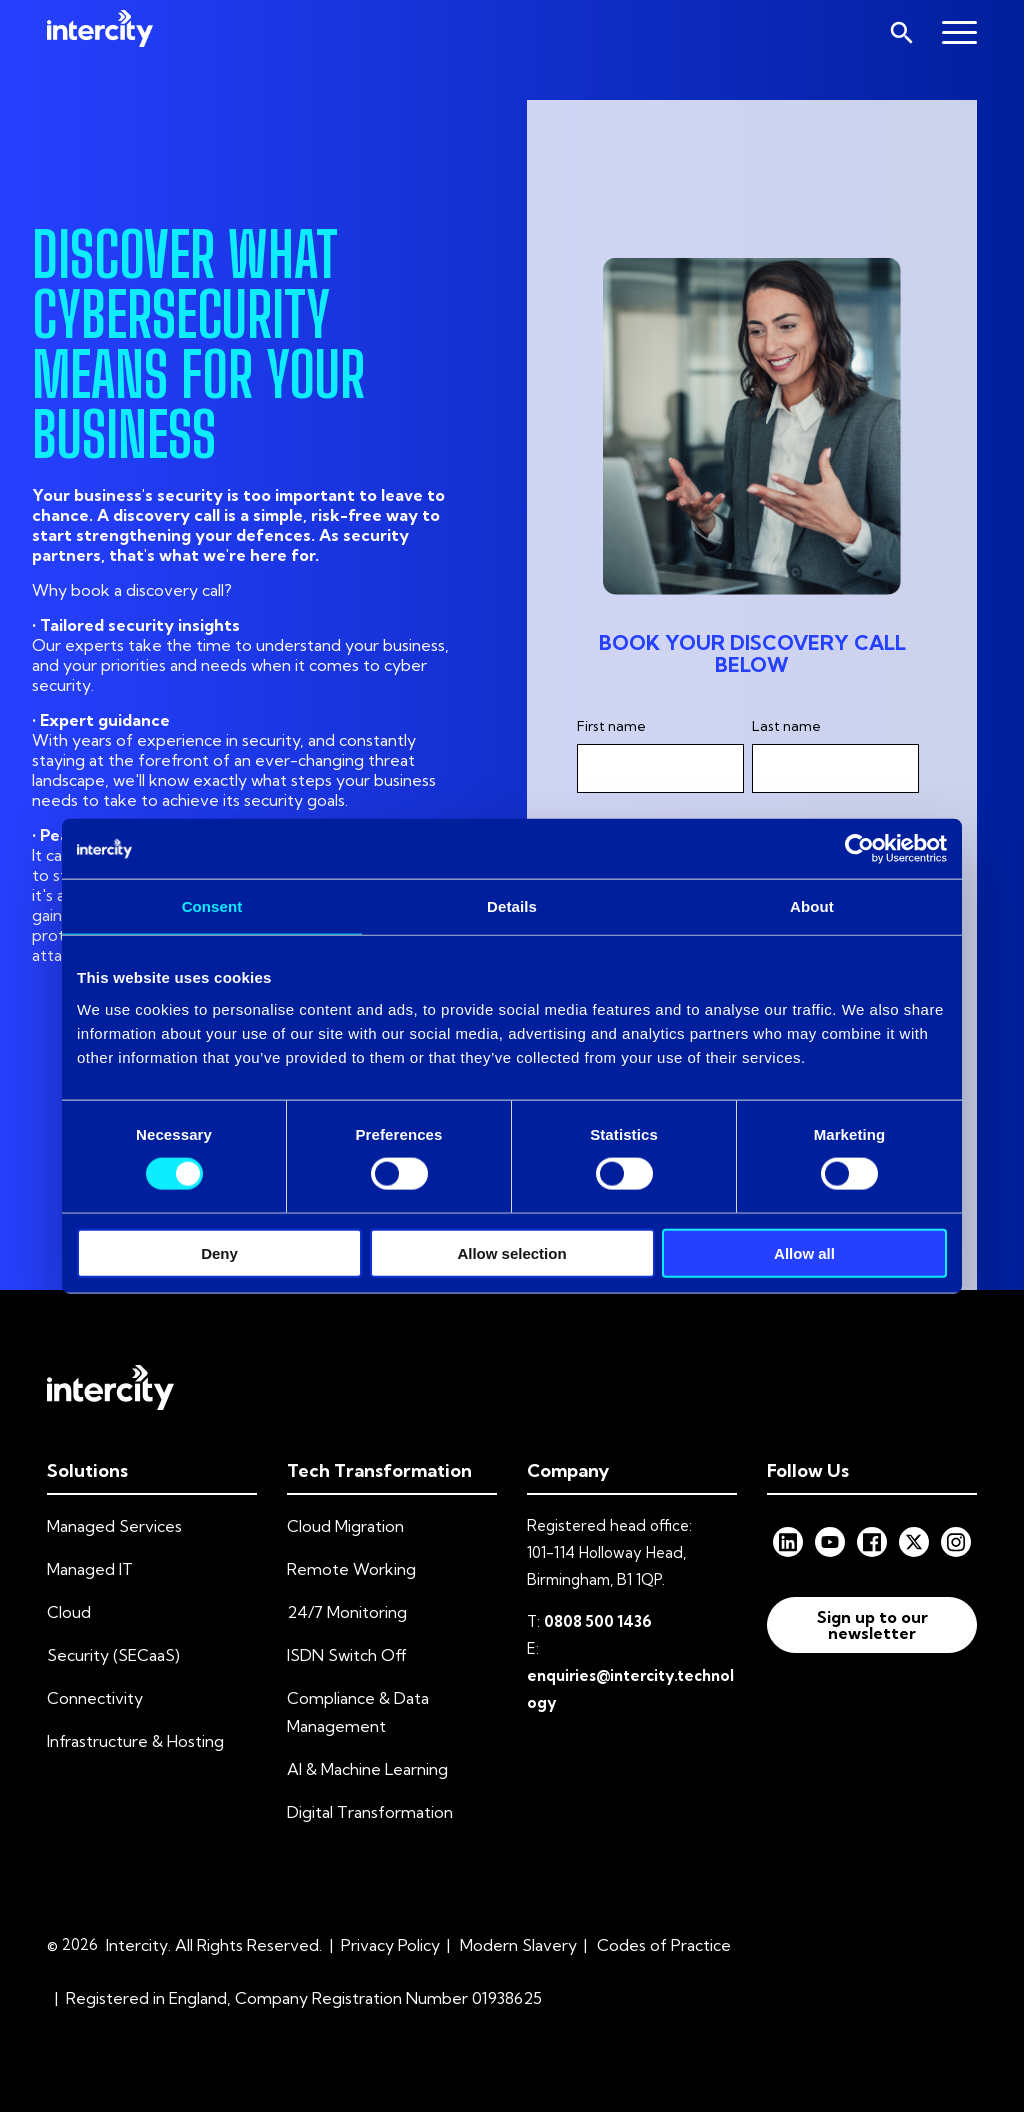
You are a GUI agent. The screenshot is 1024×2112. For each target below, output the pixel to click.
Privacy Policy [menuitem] (390, 1945)
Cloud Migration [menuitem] (345, 1526)
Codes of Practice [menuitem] (664, 1945)
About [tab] (812, 906)
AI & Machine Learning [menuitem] (367, 1769)
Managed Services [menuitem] (114, 1526)
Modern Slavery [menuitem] (518, 1945)
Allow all (804, 1252)
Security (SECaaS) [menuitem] (113, 1655)
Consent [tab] (212, 906)
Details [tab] (512, 906)
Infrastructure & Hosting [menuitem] (135, 1741)
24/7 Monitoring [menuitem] (347, 1612)
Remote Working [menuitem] (351, 1569)
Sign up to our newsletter (872, 1625)
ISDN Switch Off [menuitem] (347, 1655)
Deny (219, 1252)
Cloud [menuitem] (69, 1612)
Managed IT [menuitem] (90, 1569)
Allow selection (511, 1252)
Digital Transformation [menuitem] (370, 1812)
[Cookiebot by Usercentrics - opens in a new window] (859, 849)
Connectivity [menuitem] (95, 1698)
